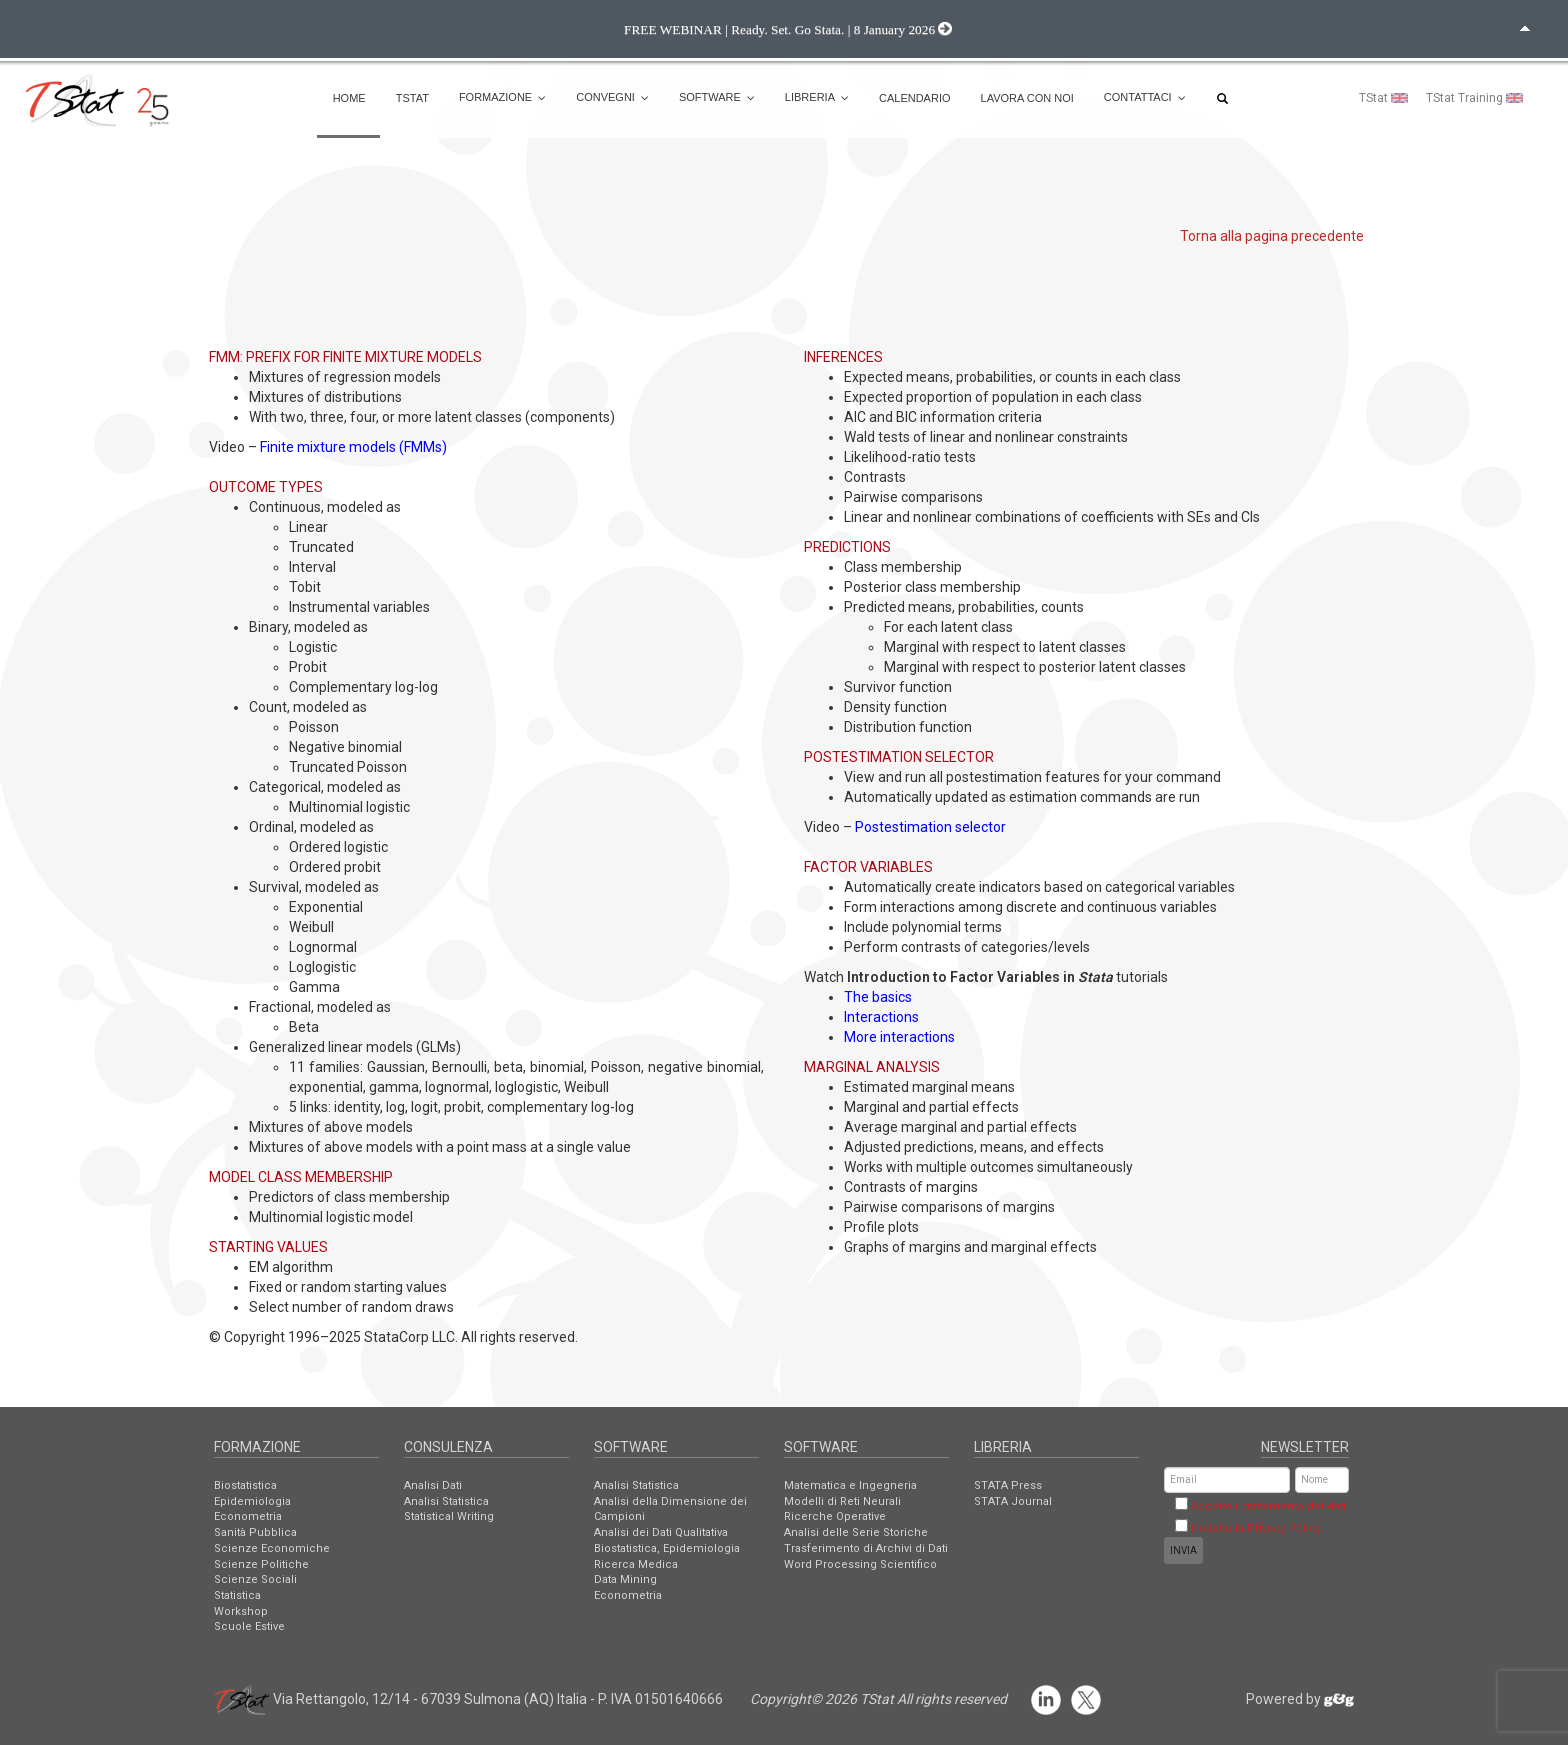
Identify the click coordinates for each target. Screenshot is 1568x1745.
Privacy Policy (1284, 1528)
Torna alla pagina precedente (1272, 236)
